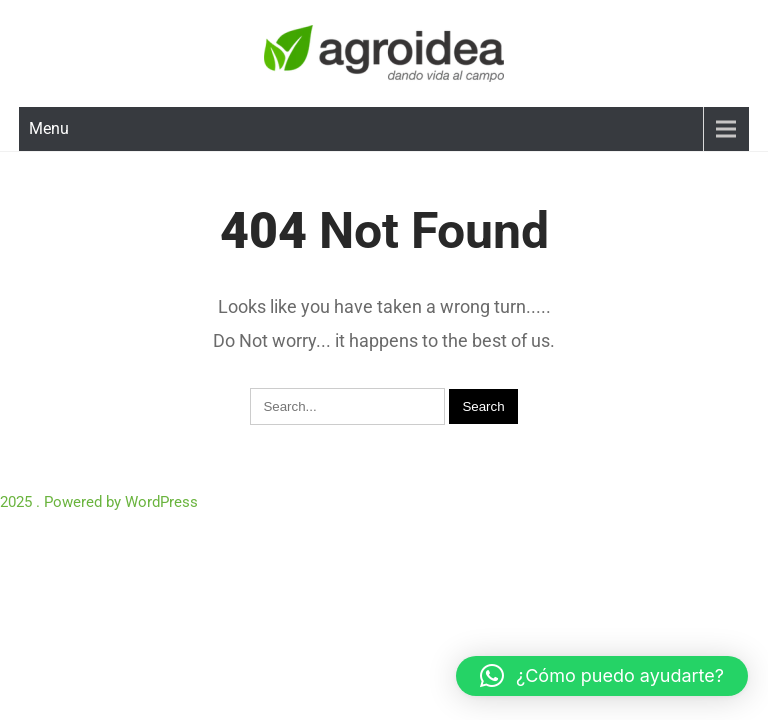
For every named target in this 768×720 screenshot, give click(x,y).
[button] (602, 676)
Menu (49, 128)
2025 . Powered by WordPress (99, 502)
